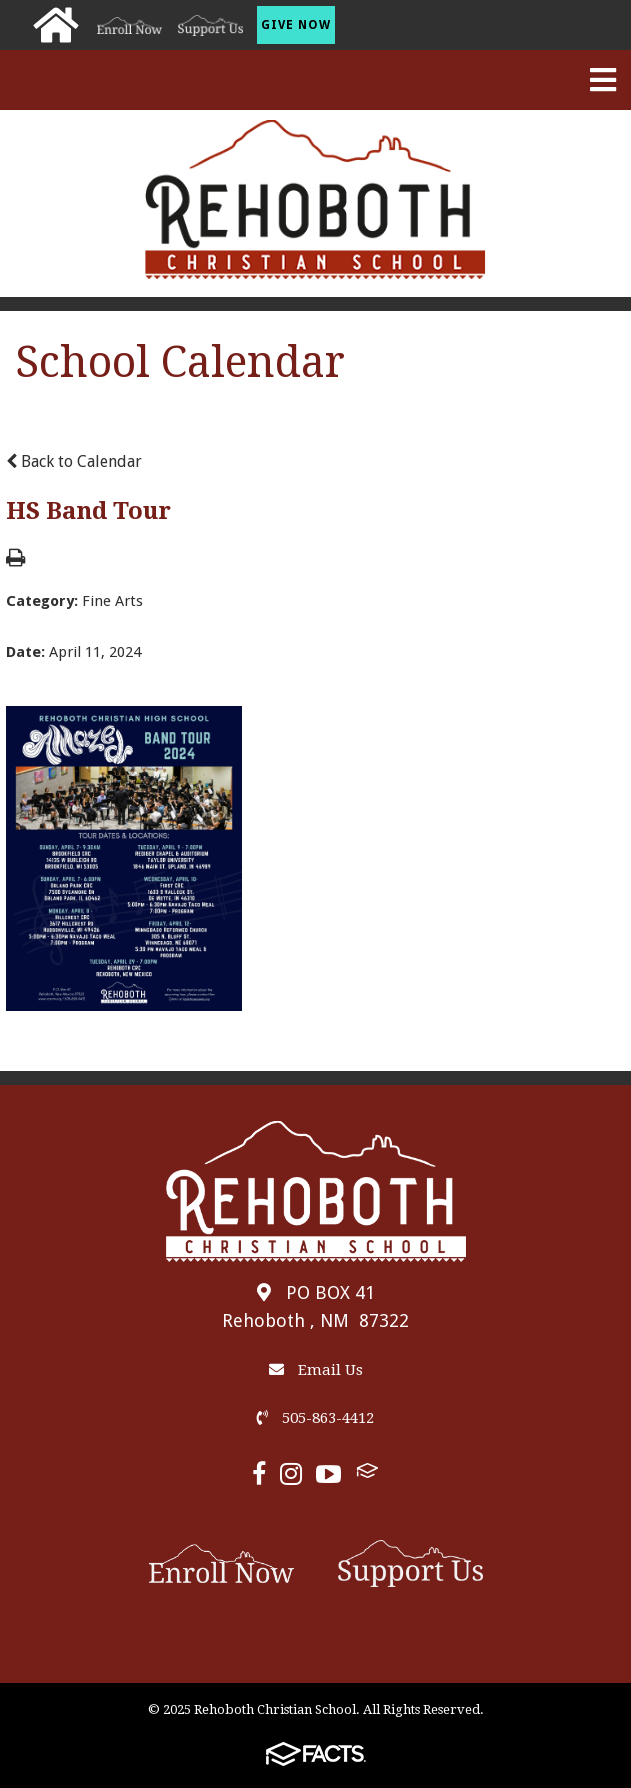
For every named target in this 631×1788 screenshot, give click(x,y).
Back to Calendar (74, 461)
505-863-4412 (315, 1418)
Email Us (316, 1370)
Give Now (296, 25)
